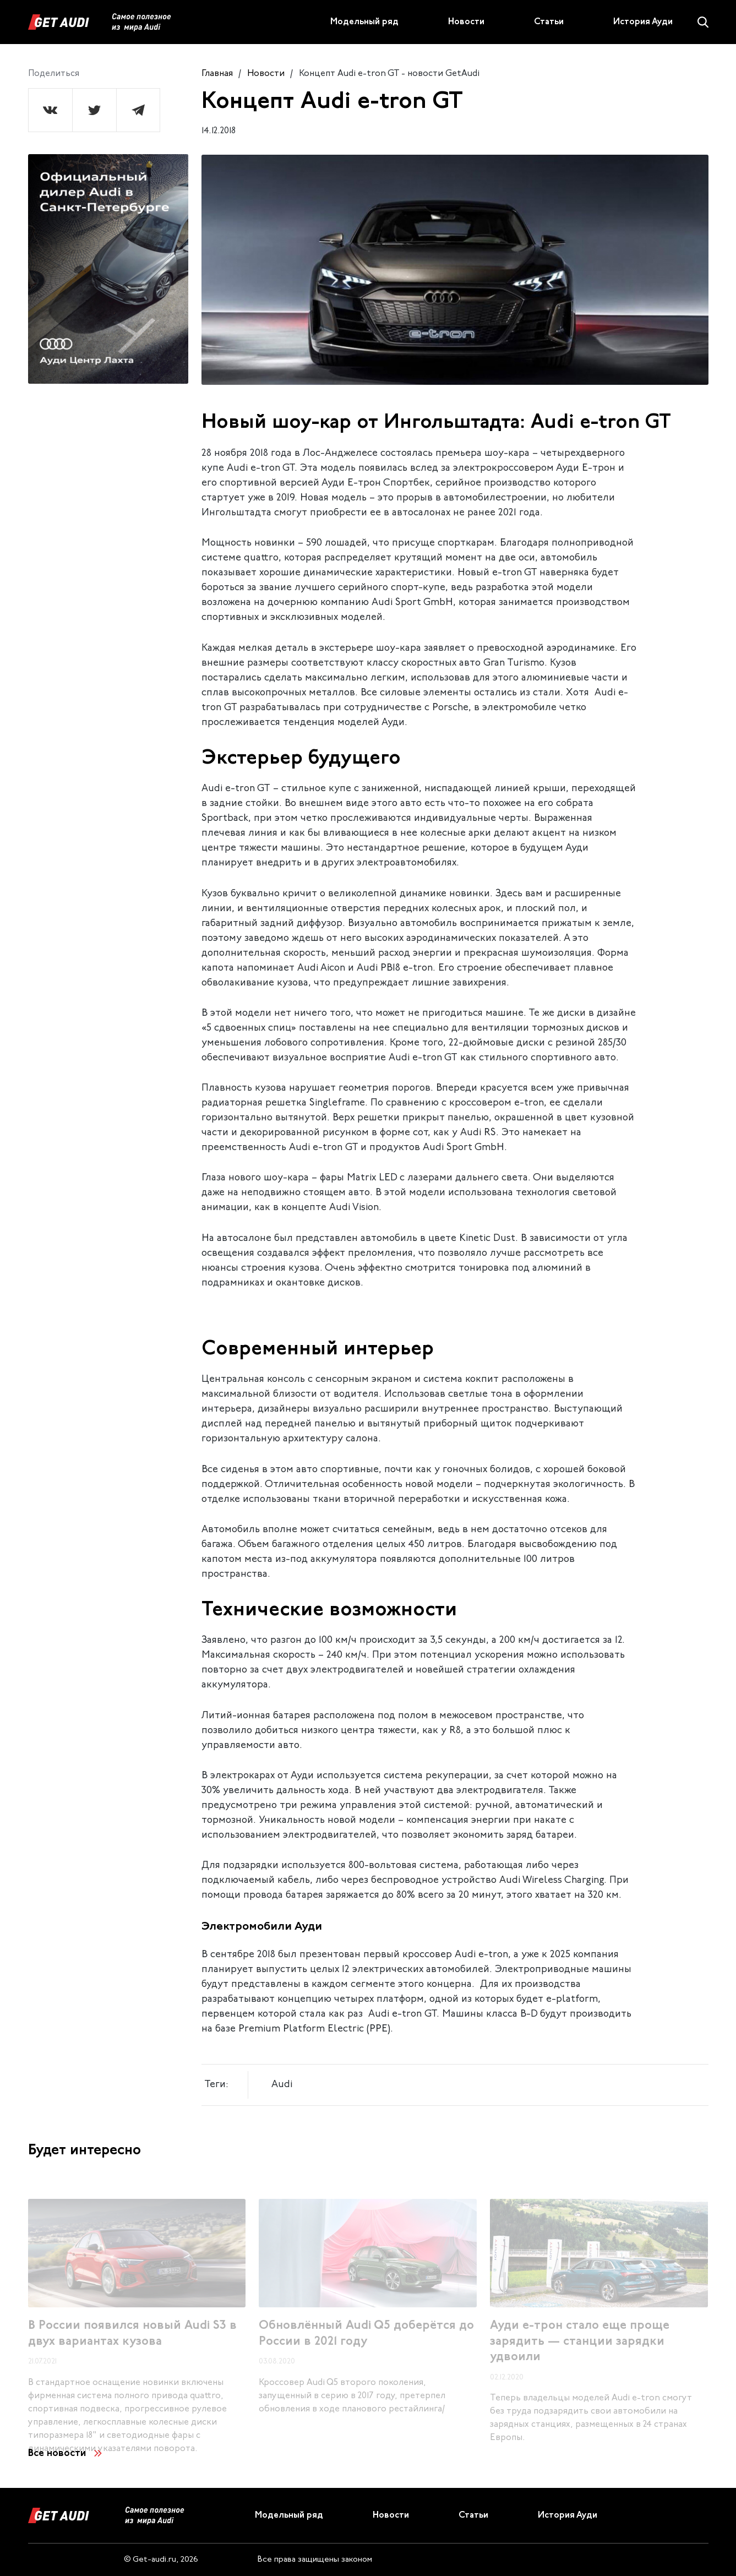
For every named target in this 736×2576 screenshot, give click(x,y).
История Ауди (643, 22)
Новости (466, 22)
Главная (217, 73)
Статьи (549, 22)
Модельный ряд (364, 22)
